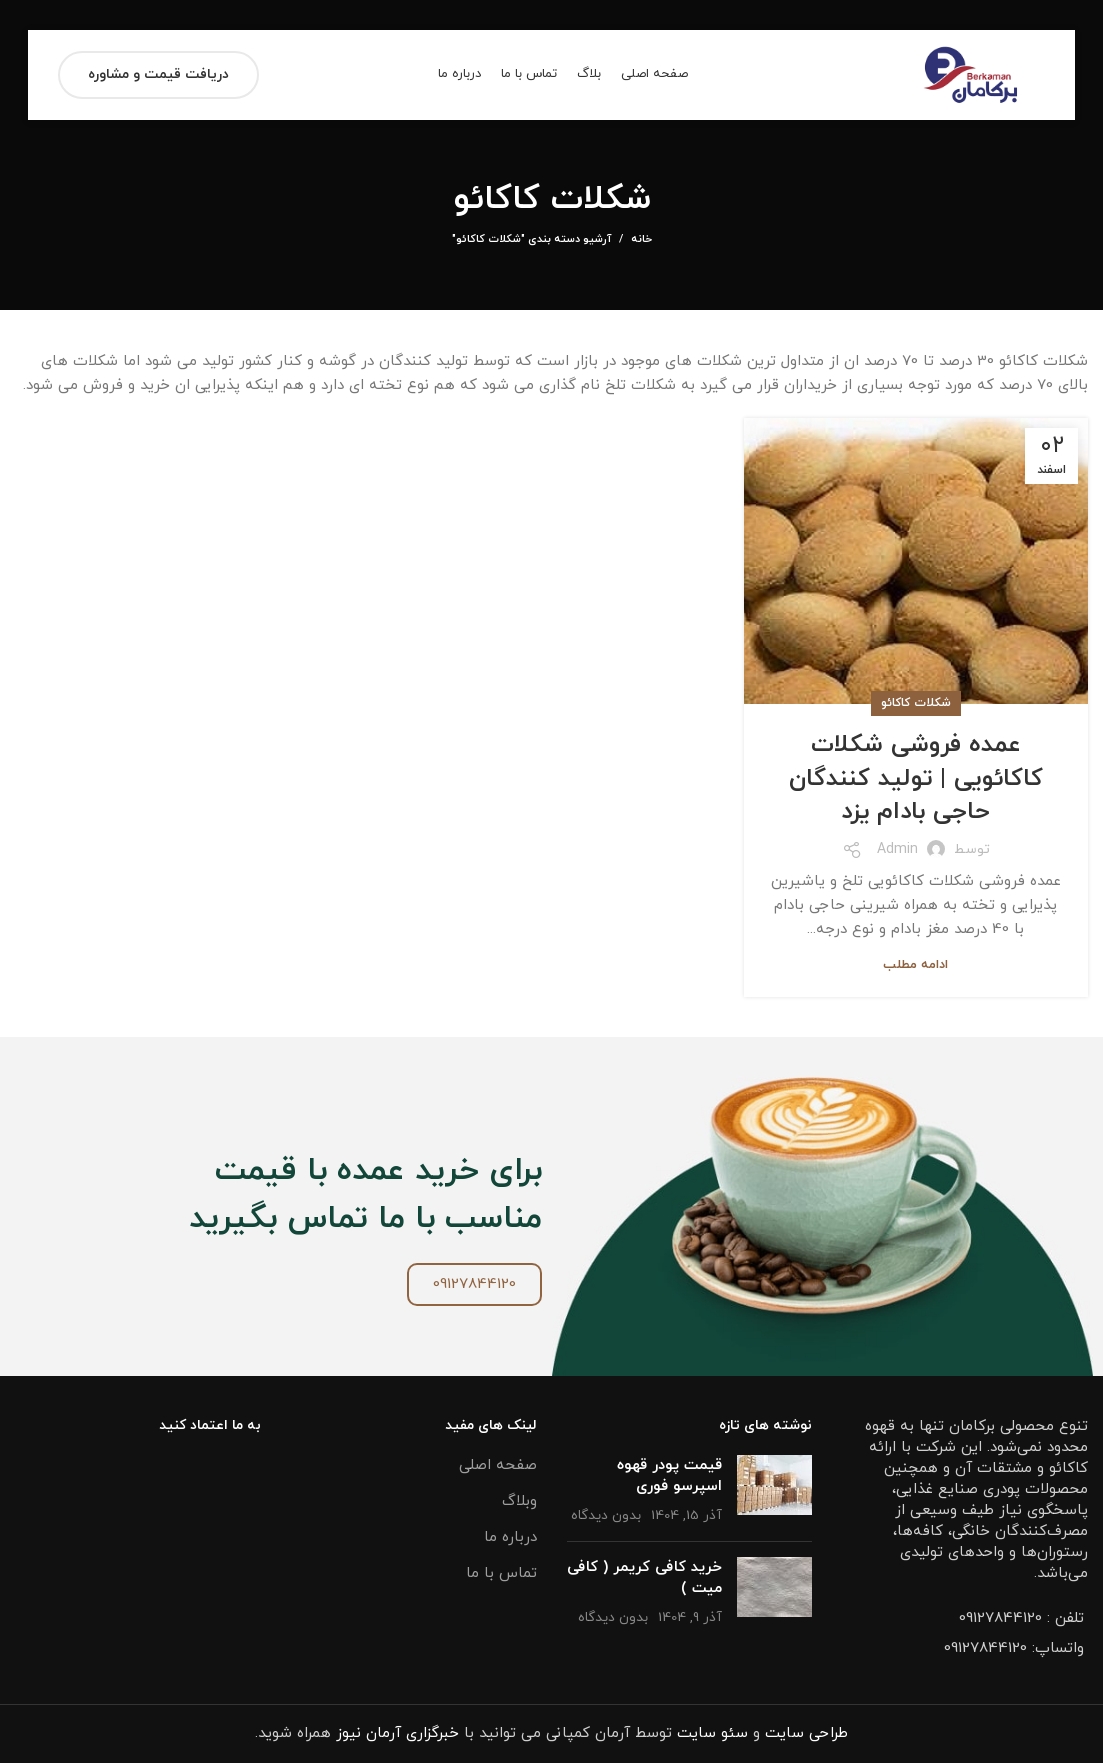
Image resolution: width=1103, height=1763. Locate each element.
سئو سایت (712, 1733)
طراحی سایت (806, 1733)
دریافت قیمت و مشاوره (158, 74)
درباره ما (510, 1537)
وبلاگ (519, 1501)
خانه (641, 239)
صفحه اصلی (498, 1465)
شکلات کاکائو (916, 703)
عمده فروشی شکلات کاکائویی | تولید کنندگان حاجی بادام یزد (916, 778)
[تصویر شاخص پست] (774, 1490)
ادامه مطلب (915, 965)
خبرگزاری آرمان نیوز (397, 1733)
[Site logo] (971, 73)
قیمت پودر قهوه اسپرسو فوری (669, 1476)
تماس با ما (501, 1573)
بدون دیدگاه (606, 1515)
